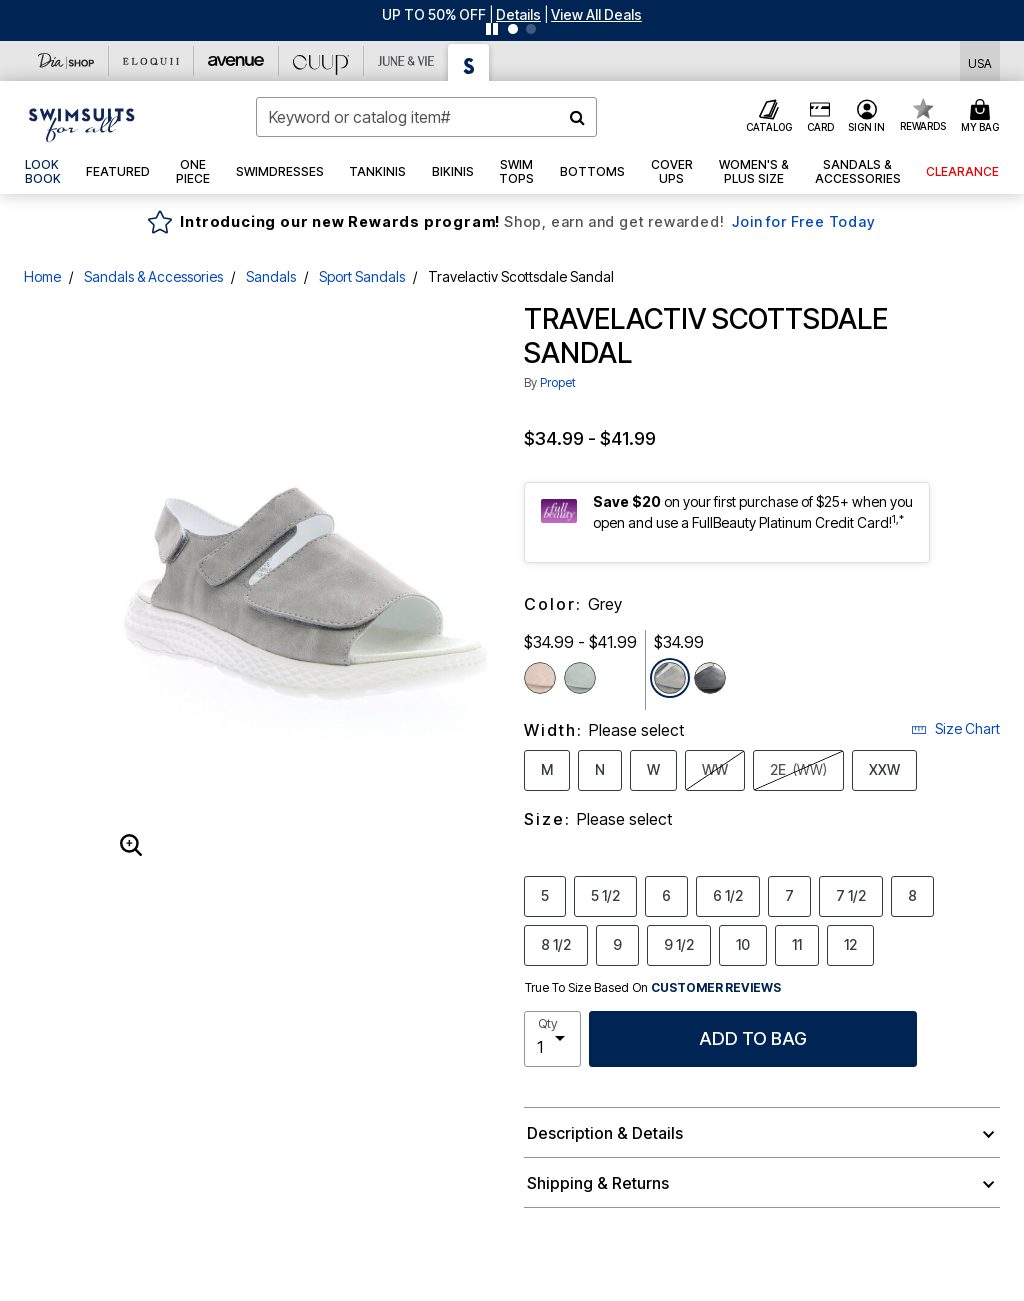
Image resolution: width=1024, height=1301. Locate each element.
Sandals (271, 276)
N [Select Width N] (600, 769)
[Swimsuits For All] (469, 62)
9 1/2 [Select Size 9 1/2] (679, 944)
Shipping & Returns (598, 1183)
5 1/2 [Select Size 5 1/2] (605, 895)
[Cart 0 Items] (983, 117)
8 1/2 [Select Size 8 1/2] (556, 944)
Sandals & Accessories (153, 276)
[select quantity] (552, 1039)
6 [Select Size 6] (666, 895)
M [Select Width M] (547, 769)
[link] (43, 172)
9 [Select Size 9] (617, 944)
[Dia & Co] (66, 61)
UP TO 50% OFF (434, 14)
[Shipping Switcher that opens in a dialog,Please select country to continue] (980, 61)
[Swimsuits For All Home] (82, 123)
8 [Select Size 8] (912, 895)
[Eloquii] (151, 61)
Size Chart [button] (955, 728)
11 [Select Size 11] (797, 944)
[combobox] (426, 117)
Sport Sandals (362, 276)
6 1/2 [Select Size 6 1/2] (728, 895)
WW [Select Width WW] (715, 769)
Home (42, 276)
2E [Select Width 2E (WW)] (798, 769)
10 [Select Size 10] (743, 944)
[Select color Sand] (540, 678)
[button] (518, 14)
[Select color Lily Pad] (580, 678)
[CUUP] (321, 61)
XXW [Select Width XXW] (884, 769)
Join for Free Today (803, 221)
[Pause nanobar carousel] (492, 29)
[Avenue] (236, 61)
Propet (558, 382)
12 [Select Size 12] (850, 944)
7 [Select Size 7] (789, 895)
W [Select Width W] (653, 769)
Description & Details (605, 1133)
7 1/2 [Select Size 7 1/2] (851, 895)
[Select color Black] (710, 678)
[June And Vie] (406, 61)
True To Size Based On (653, 988)
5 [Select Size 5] (545, 895)
